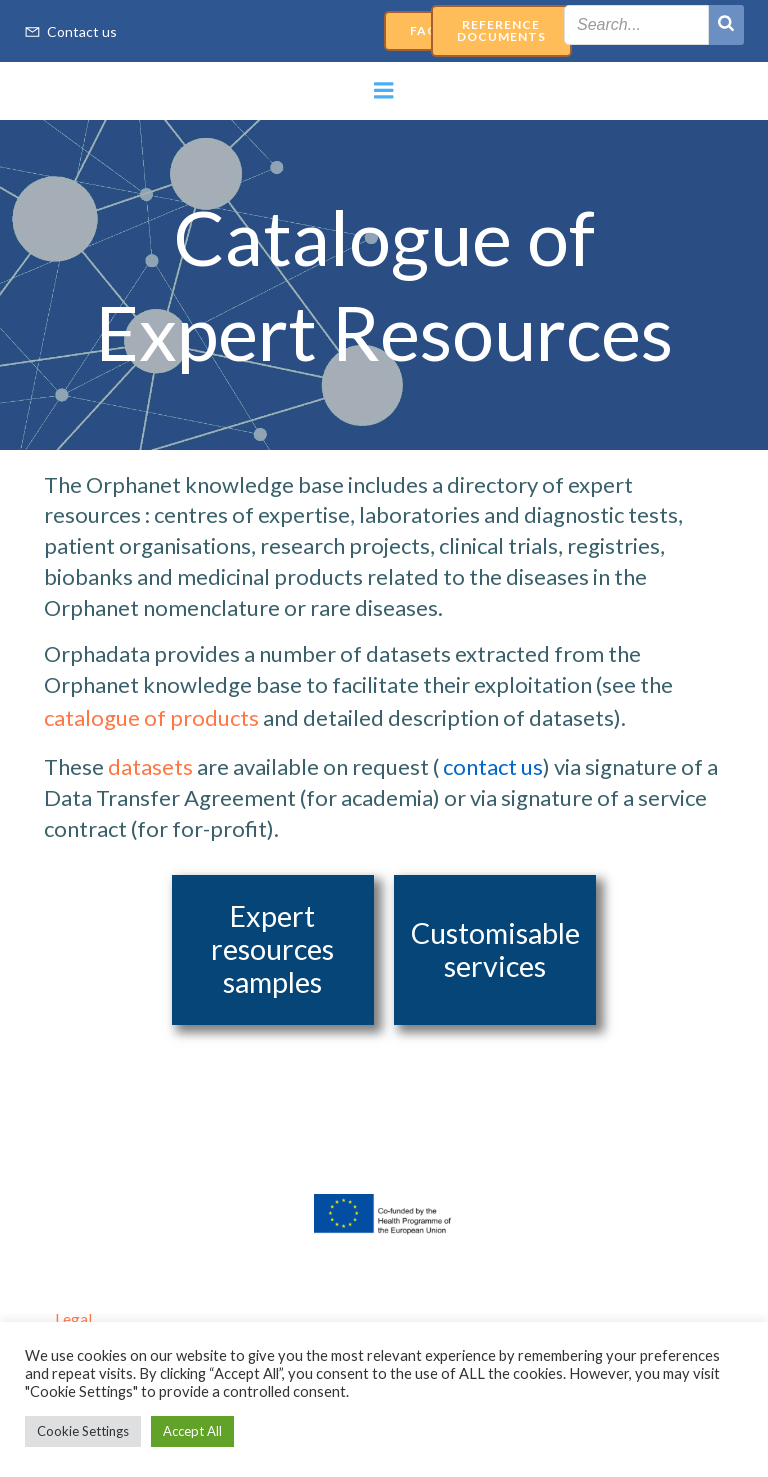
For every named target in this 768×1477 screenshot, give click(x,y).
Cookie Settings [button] (83, 1431)
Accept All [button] (192, 1431)
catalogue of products (151, 717)
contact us (493, 766)
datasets (150, 766)
